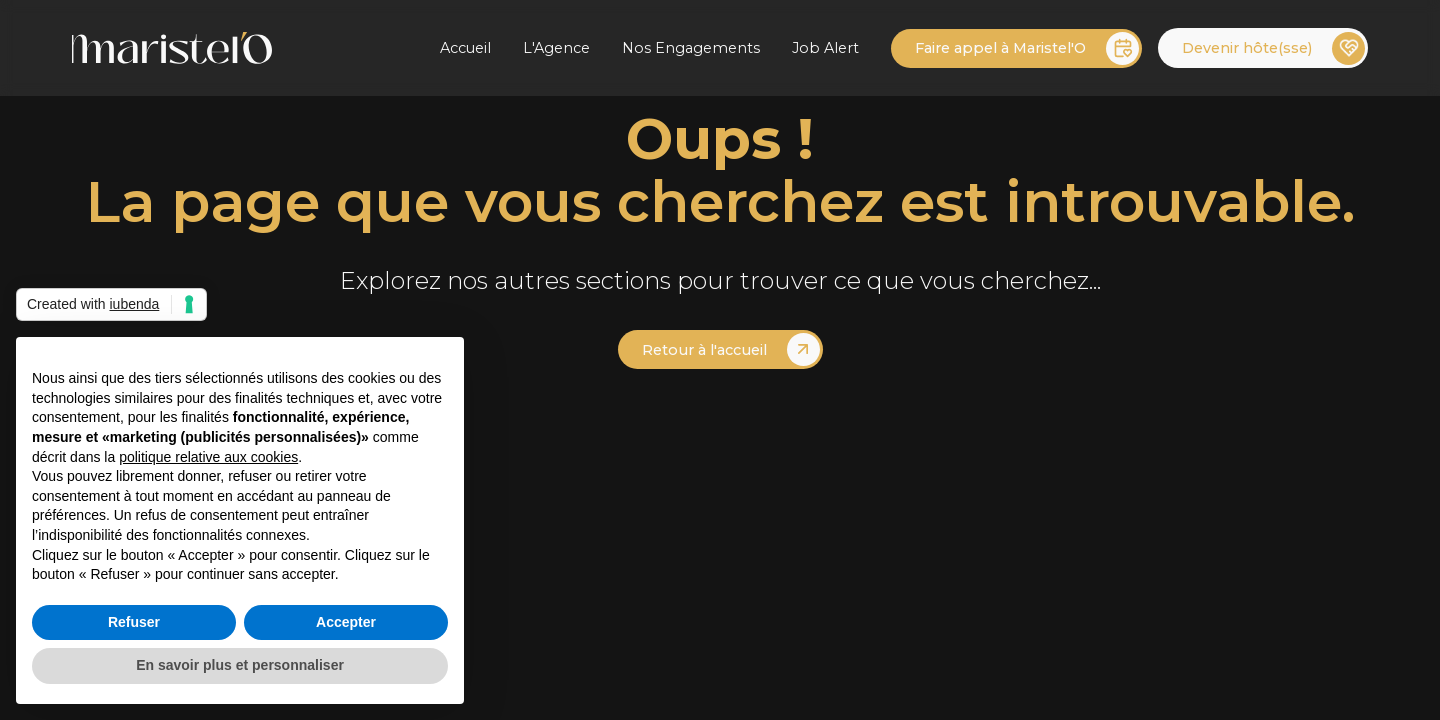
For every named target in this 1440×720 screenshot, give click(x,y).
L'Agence (556, 48)
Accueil (465, 48)
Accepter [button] (346, 622)
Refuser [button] (134, 622)
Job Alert (825, 48)
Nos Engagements (691, 48)
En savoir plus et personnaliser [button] (240, 665)
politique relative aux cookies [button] (208, 457)
